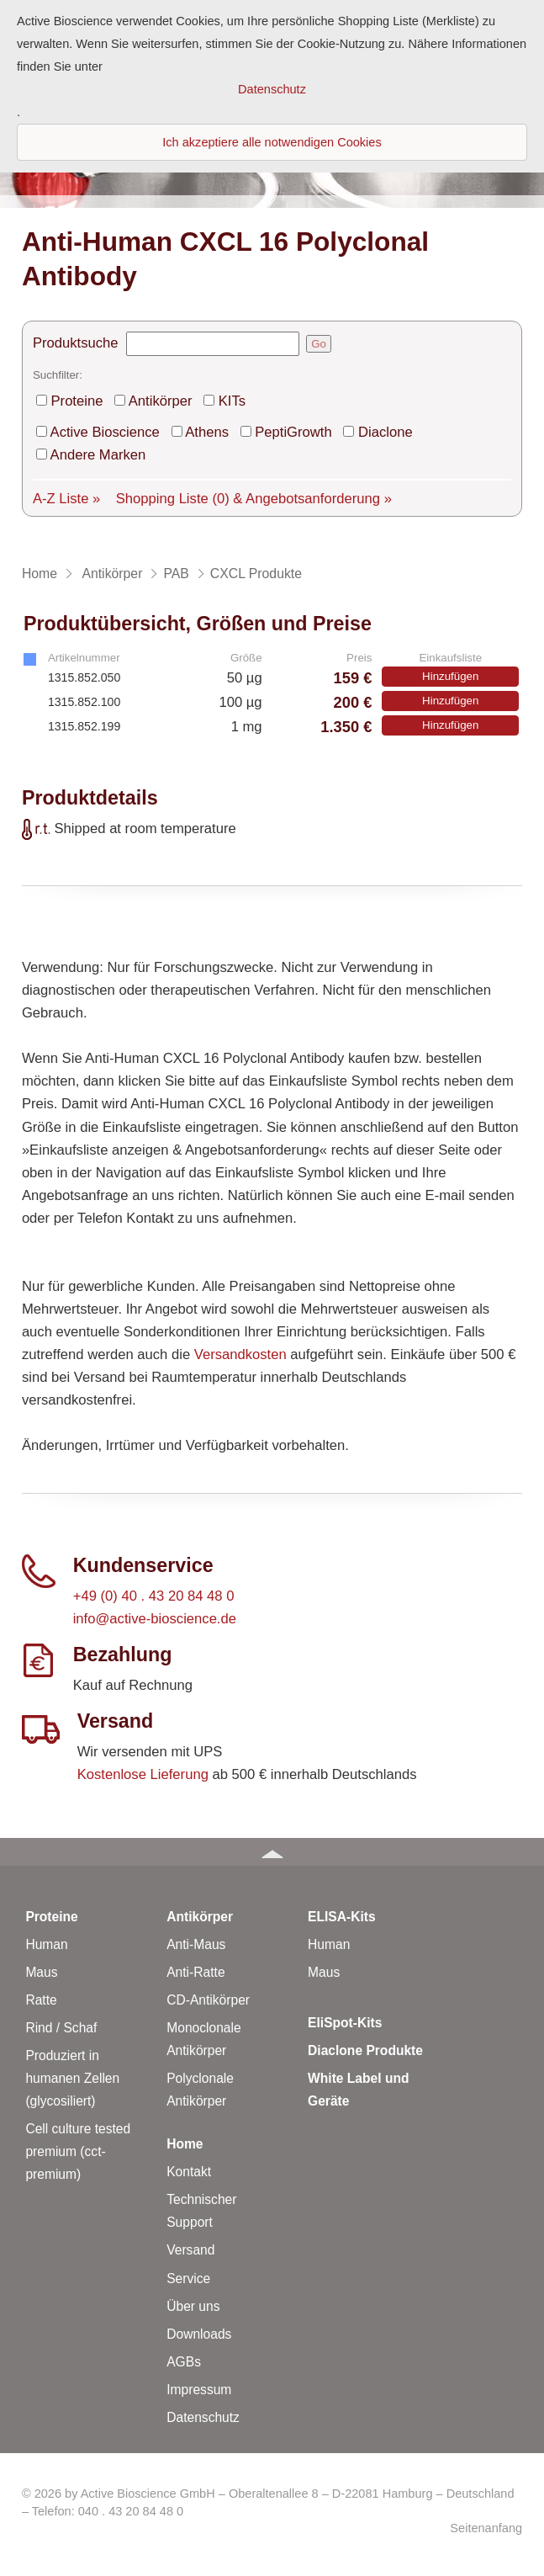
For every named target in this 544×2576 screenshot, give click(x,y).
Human (46, 1944)
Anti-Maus (195, 1944)
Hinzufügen (450, 676)
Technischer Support (201, 2210)
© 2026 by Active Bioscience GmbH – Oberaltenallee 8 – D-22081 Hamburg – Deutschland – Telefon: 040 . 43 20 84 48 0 (268, 2502)
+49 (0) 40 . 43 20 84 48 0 (154, 1596)
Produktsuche (76, 343)
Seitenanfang (486, 2528)
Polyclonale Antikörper (200, 2089)
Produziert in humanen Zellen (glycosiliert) (72, 2078)
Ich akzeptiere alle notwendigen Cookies (271, 142)
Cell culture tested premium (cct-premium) (77, 2151)
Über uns (192, 2306)
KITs (232, 401)
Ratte (40, 2000)
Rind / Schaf (61, 2028)
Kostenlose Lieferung (143, 1774)
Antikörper (161, 401)
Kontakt (188, 2171)
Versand (190, 2250)
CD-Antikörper (208, 2000)
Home (184, 2144)
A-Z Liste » (66, 499)
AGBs (183, 2362)
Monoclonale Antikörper (203, 2039)
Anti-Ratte (195, 1972)
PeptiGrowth (293, 432)
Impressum (198, 2389)
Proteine (77, 401)
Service (188, 2278)
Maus (41, 1972)
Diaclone (385, 432)
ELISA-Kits (342, 1916)
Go (318, 343)
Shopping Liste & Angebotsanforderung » (254, 499)
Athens (207, 432)
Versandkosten (240, 1354)
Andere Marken (98, 455)
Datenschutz (203, 2417)
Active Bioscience (105, 432)
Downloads (198, 2334)
